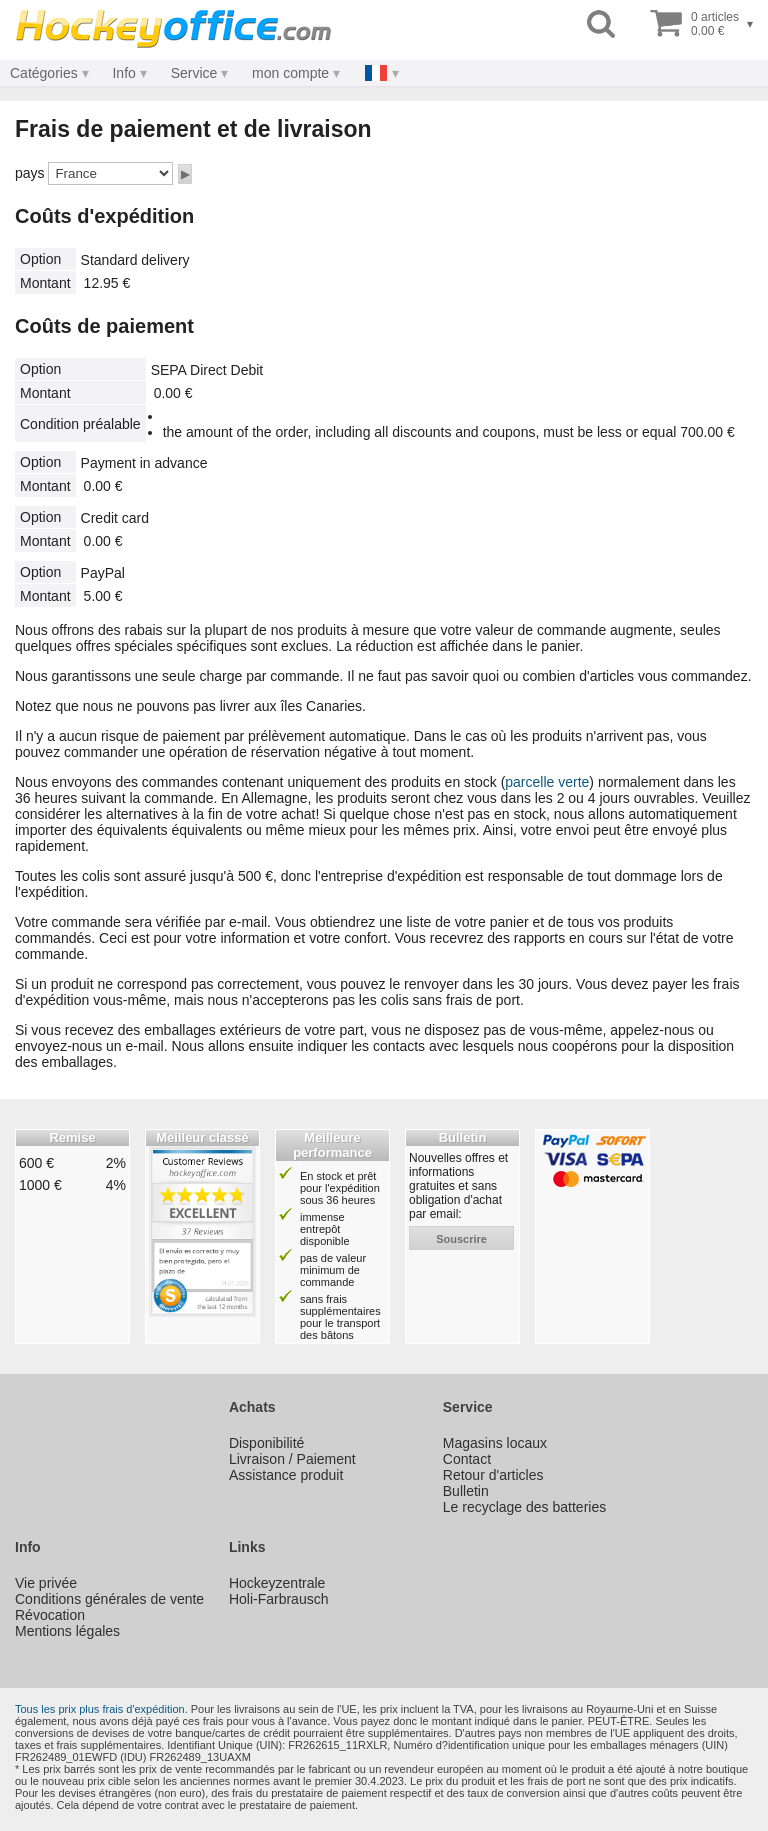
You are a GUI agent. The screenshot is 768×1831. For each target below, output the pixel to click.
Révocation (50, 1615)
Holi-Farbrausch (279, 1599)
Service (194, 73)
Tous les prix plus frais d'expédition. (101, 1709)
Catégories (44, 73)
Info (123, 73)
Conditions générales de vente (109, 1599)
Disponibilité (266, 1443)
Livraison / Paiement (292, 1459)
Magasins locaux (495, 1443)
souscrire (461, 1239)
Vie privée (46, 1583)
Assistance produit (286, 1475)
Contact (467, 1459)
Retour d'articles (493, 1475)
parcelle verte (547, 782)
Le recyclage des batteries (524, 1507)
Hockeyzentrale (277, 1583)
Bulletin (466, 1491)
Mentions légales (67, 1631)
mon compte (290, 73)
